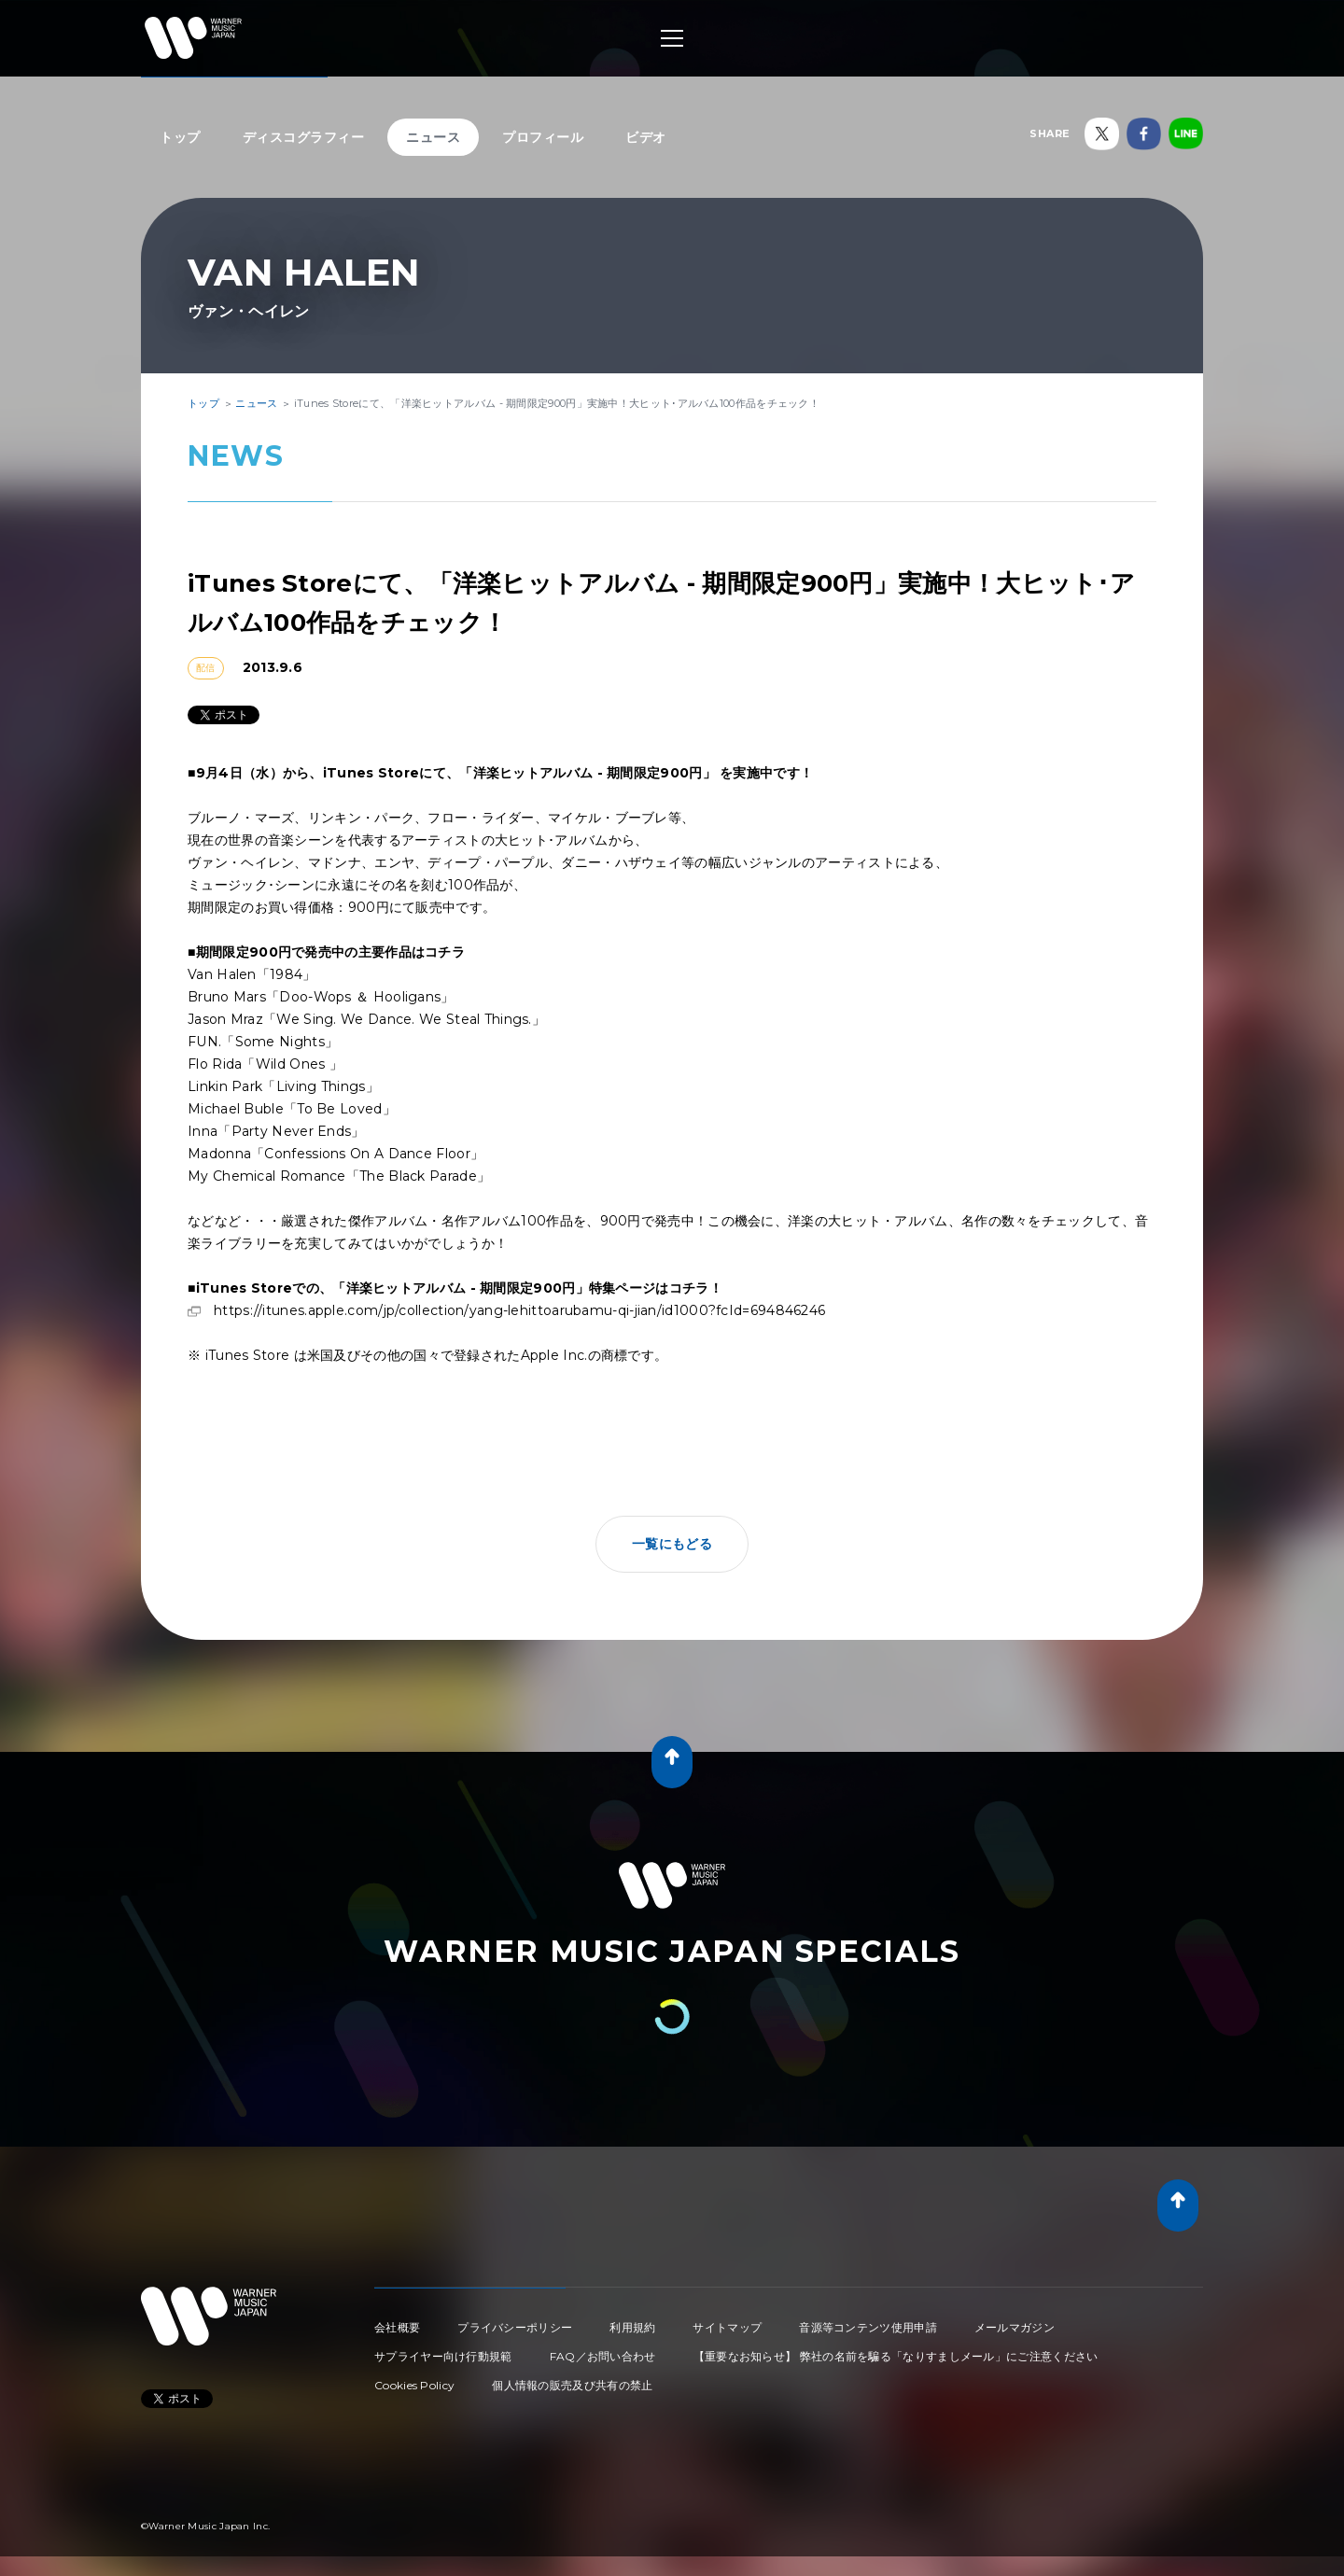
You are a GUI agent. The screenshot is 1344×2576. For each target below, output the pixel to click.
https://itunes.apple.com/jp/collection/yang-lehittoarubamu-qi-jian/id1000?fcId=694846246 (519, 1310)
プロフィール (542, 137)
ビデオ (645, 137)
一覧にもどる (672, 1543)
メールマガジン (1014, 2327)
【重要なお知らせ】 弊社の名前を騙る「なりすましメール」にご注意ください (896, 2356)
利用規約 (632, 2327)
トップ (180, 137)
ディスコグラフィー (304, 137)
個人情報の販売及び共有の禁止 (572, 2385)
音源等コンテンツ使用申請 (868, 2327)
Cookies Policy (414, 2385)
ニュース (433, 137)
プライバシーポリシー (514, 2327)
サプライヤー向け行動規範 (443, 2356)
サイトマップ (727, 2327)
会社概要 (397, 2327)
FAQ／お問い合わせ (603, 2356)
